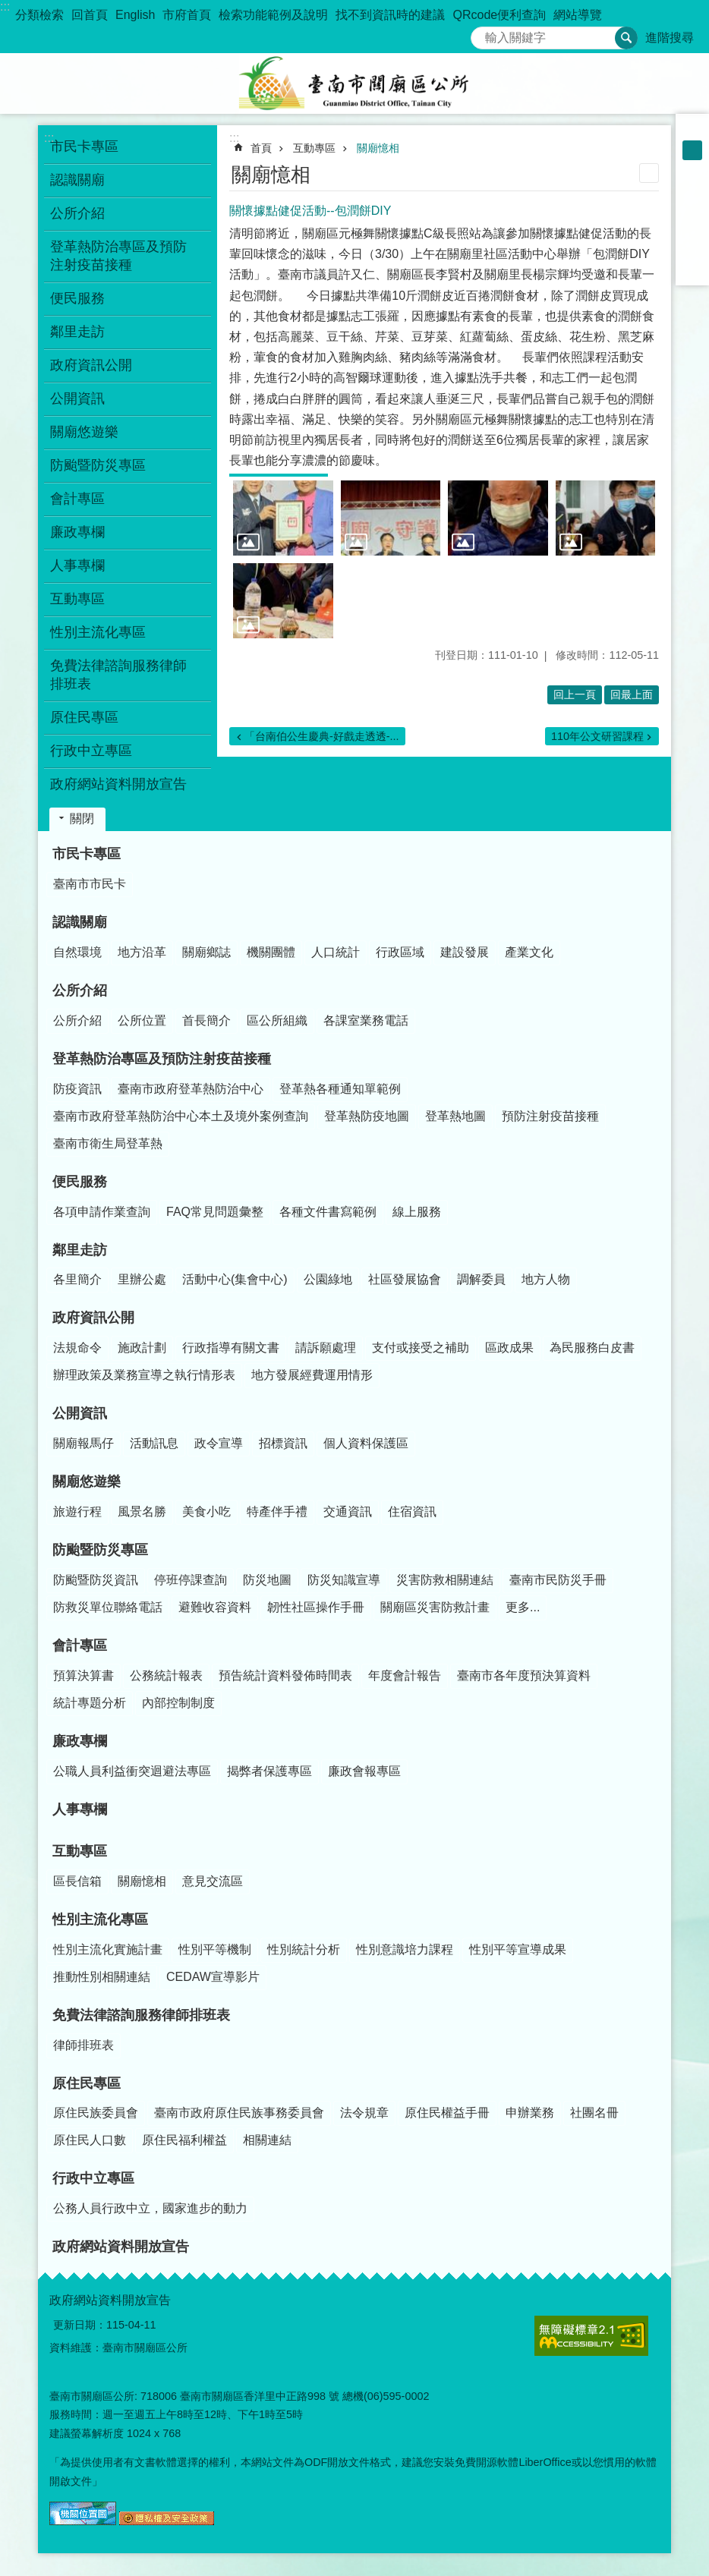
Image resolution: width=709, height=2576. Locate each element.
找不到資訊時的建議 (390, 14)
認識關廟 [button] (77, 179)
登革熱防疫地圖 (366, 1116)
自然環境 (77, 952)
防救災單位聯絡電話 (107, 1607)
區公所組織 (277, 1020)
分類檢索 (39, 14)
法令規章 (364, 2112)
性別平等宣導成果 (517, 1949)
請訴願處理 (325, 1347)
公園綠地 (328, 1279)
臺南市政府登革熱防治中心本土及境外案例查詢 (180, 1116)
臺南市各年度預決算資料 (524, 1675)
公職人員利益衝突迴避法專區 (132, 1771)
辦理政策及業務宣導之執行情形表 (144, 1374)
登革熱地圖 (455, 1116)
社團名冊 (594, 2112)
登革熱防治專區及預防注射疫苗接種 (161, 1058)
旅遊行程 (77, 1511)
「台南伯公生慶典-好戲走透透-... (321, 736)
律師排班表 (83, 2045)
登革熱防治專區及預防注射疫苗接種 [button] (118, 255)
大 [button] (692, 170)
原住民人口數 (89, 2140)
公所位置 (142, 1020)
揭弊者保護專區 (269, 1771)
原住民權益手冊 (447, 2112)
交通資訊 (347, 1511)
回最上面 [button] (631, 694)
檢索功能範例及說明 (273, 14)
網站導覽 (577, 14)
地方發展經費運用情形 (312, 1374)
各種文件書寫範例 (328, 1211)
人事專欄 (77, 565)
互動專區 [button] (77, 598)
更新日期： (79, 2325)
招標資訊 (283, 1443)
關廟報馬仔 (83, 1443)
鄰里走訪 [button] (77, 331)
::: (5, 6)
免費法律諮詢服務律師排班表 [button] (118, 674)
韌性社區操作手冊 (315, 1607)
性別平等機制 (214, 1949)
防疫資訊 (77, 1088)
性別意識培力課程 (404, 1949)
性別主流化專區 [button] (98, 632)
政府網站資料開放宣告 (118, 784)
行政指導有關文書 (230, 1347)
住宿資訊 (412, 1511)
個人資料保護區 (365, 1443)
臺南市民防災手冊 (558, 1579)
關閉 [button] (82, 818)
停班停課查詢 (190, 1579)
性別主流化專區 (100, 1919)
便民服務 (79, 1181)
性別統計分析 (303, 1949)
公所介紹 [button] (77, 213)
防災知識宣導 (343, 1579)
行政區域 (400, 952)
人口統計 (335, 952)
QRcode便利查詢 (499, 14)
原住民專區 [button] (84, 717)
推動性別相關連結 (101, 1976)
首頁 (261, 148)
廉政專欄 (79, 1741)
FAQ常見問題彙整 (214, 1211)
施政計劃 (142, 1347)
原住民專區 (86, 2083)
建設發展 (464, 952)
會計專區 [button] (77, 498)
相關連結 (267, 2140)
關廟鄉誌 (206, 952)
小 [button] (692, 130)
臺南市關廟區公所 (354, 83)
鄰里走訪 (79, 1250)
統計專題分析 (89, 1702)
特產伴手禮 (277, 1511)
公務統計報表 (166, 1675)
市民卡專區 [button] (84, 146)
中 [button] (692, 150)
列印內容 (649, 173)
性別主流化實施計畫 (107, 1949)
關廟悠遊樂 (86, 1481)
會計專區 (79, 1645)
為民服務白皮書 (592, 1347)
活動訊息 (154, 1443)
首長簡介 (206, 1020)
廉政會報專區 (364, 1771)
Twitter (692, 229)
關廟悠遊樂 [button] (84, 431)
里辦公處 (142, 1279)
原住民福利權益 (184, 2140)
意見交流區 (212, 1881)
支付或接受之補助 (420, 1347)
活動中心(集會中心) (235, 1279)
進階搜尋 (669, 37)
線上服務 (416, 1211)
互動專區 (314, 148)
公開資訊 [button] (77, 398)
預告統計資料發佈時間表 (285, 1675)
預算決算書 (83, 1675)
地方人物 (546, 1279)
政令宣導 (218, 1443)
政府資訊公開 (93, 1317)
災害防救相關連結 (444, 1579)
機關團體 (271, 952)
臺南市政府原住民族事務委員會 (239, 2112)
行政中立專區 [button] (91, 750)
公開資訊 (79, 1413)
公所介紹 (79, 990)
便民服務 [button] (77, 298)
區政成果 (509, 1347)
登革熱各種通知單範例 (340, 1088)
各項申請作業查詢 (101, 1211)
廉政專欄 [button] (77, 532)
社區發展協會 (404, 1279)
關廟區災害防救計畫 (435, 1607)
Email (692, 269)
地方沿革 (142, 952)
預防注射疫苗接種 (550, 1116)
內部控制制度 (178, 1702)
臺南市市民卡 (89, 883)
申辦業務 (530, 2112)
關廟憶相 (378, 148)
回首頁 (89, 14)
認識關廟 (79, 922)
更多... (523, 1607)
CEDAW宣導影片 (213, 1976)
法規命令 (77, 1347)
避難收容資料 (214, 1607)
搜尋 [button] (626, 38)
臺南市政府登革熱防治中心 (190, 1088)
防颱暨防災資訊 (95, 1579)
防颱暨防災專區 (100, 1549)
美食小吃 (206, 1511)
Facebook (692, 190)
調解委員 (481, 1279)
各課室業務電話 (365, 1020)
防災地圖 (267, 1579)
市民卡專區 (86, 853)
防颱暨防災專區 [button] (98, 465)
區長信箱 (77, 1881)
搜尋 (483, 33)
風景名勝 (142, 1511)
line (692, 249)
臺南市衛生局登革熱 (107, 1143)
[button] (283, 518)
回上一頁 (574, 694)
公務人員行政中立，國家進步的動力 (150, 2208)
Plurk (692, 209)
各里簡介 (77, 1279)
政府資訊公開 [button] (91, 365)
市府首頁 (186, 14)
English (135, 14)
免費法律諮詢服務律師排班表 (141, 2015)
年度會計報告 (404, 1675)
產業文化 (529, 952)
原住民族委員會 (95, 2112)
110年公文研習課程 (597, 736)
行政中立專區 (93, 2178)
